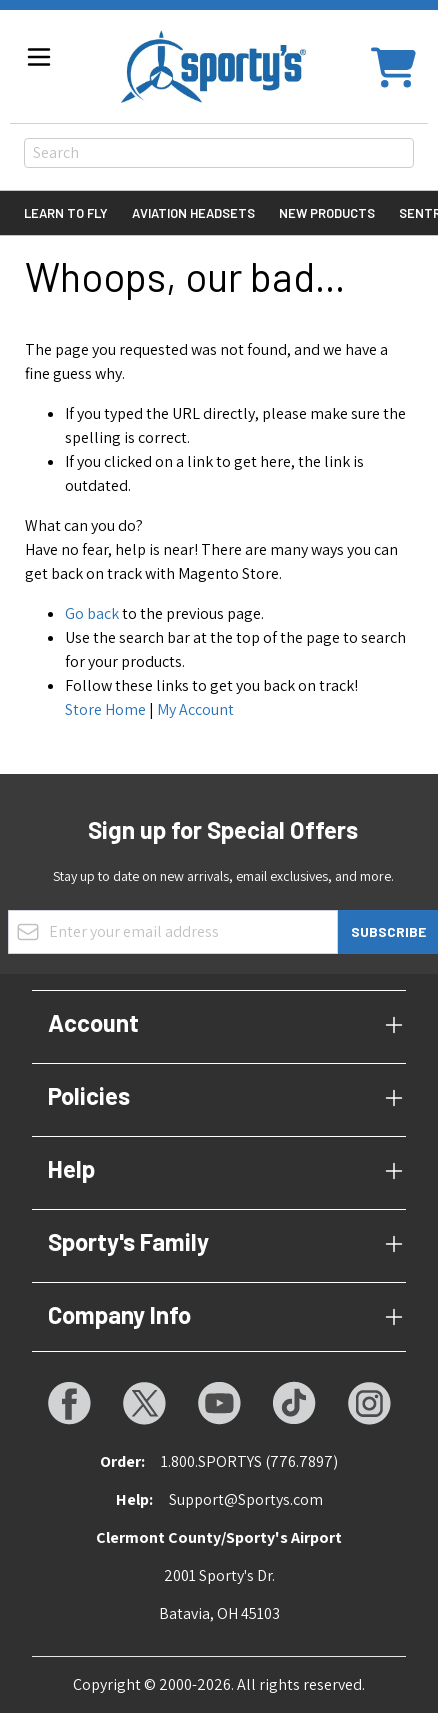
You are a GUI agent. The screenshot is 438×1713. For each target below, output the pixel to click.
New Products (327, 213)
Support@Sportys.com (246, 1499)
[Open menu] (39, 57)
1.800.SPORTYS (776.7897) (249, 1461)
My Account (195, 709)
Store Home (105, 709)
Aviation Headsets (193, 213)
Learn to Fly (66, 213)
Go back (92, 613)
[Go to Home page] (213, 66)
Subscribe (388, 931)
